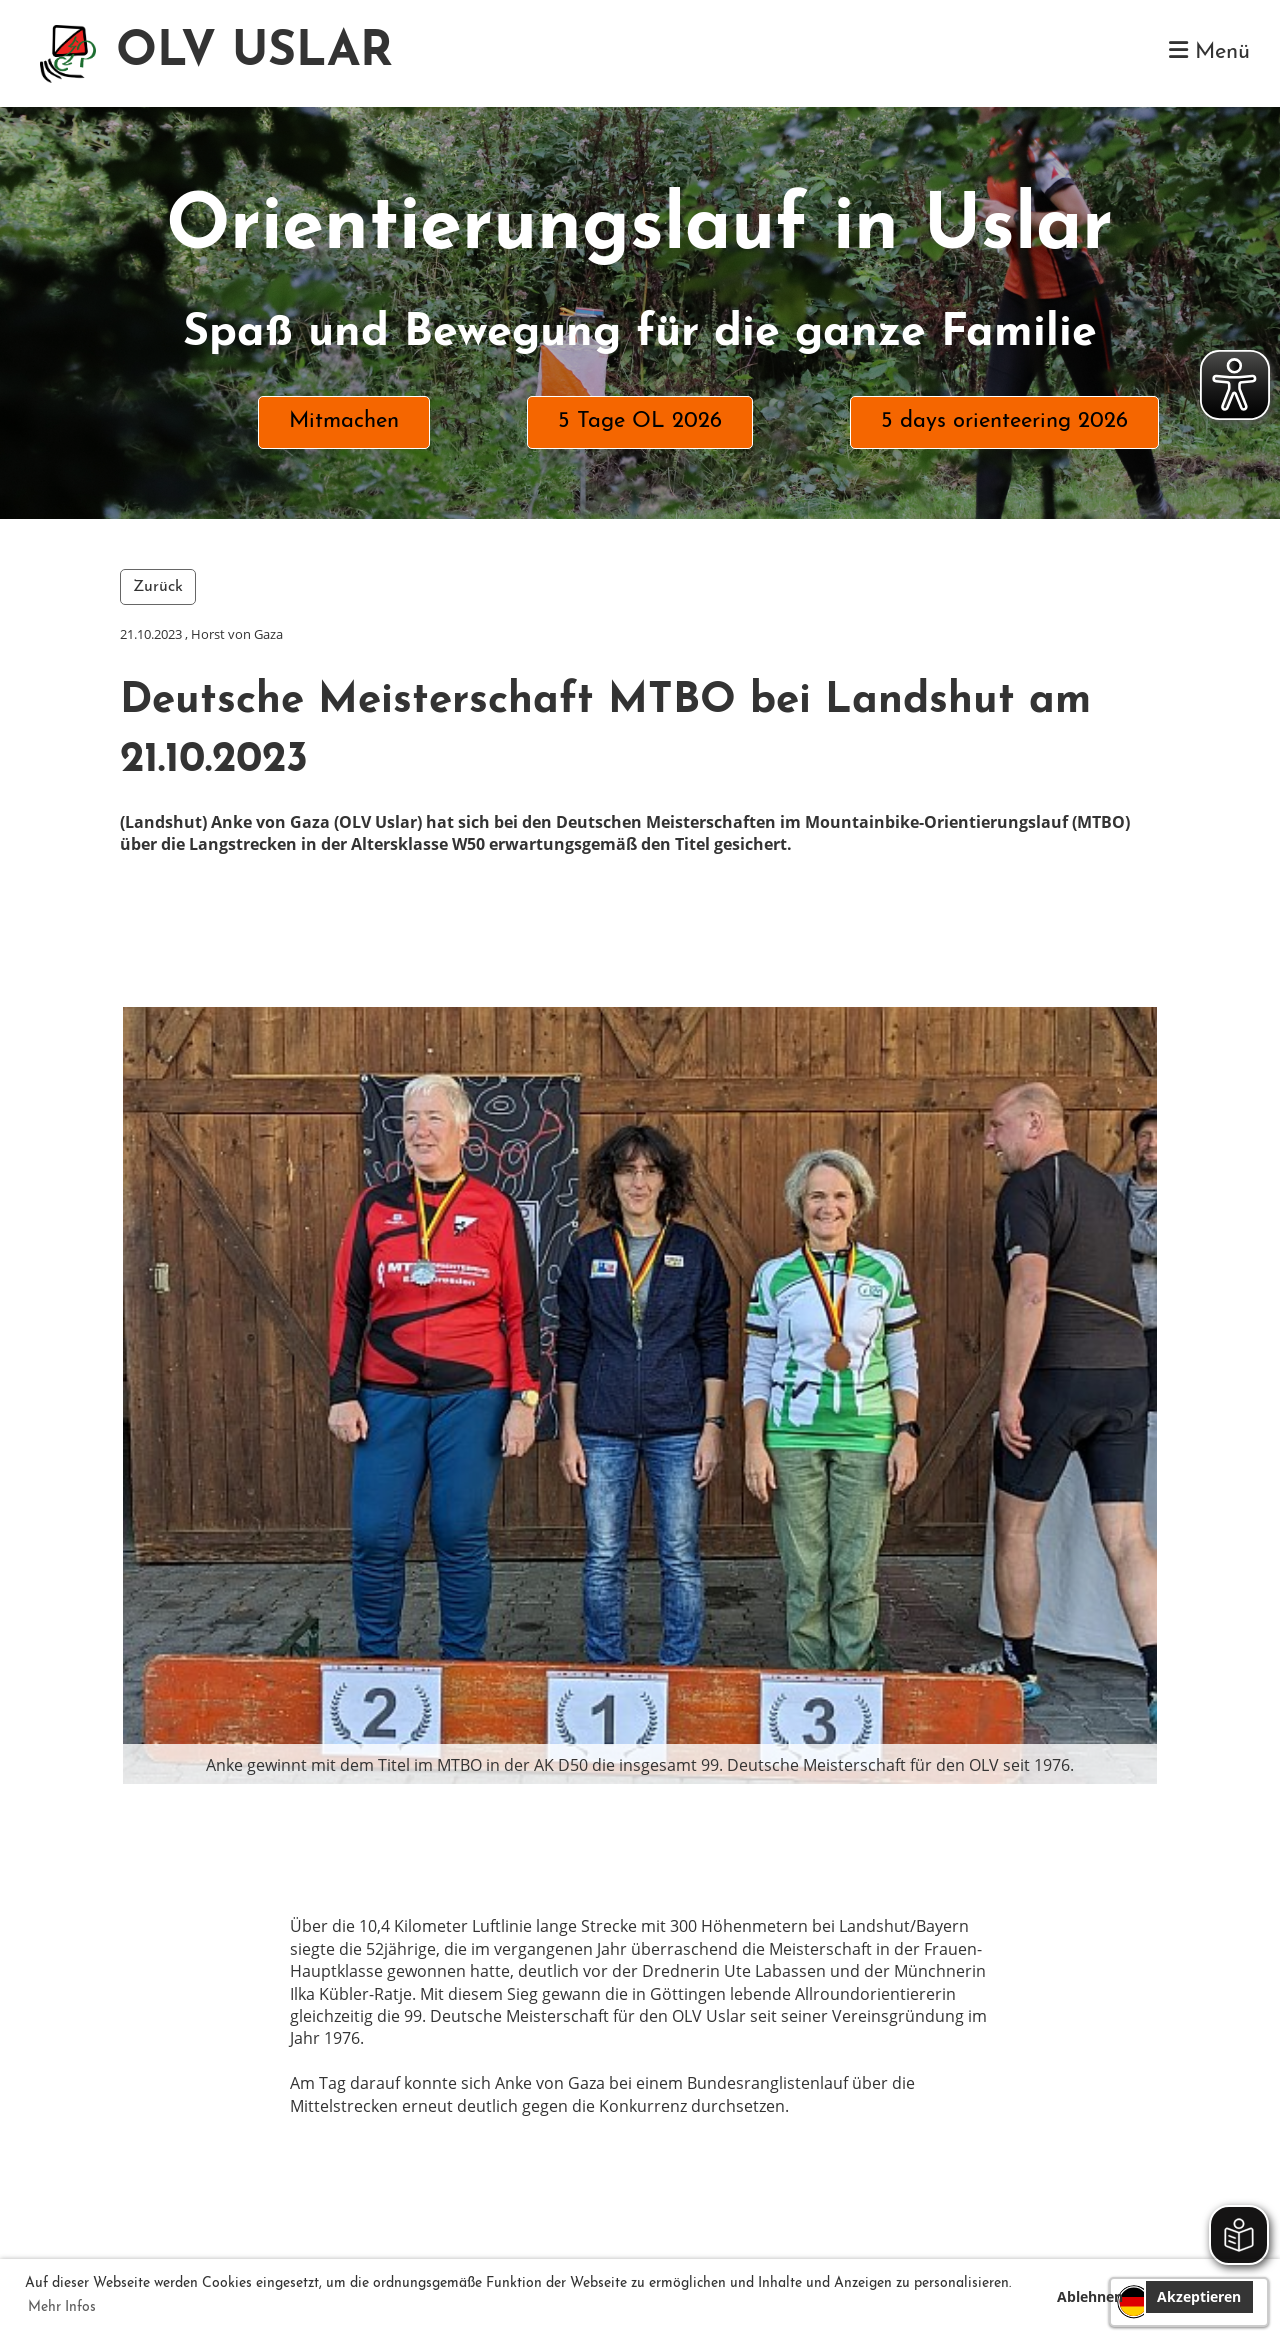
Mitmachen (344, 421)
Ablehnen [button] (1090, 2296)
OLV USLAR (254, 53)
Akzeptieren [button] (1199, 2296)
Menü (1209, 51)
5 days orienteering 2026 (1004, 421)
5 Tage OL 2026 (640, 421)
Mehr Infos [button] (62, 2307)
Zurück (158, 587)
